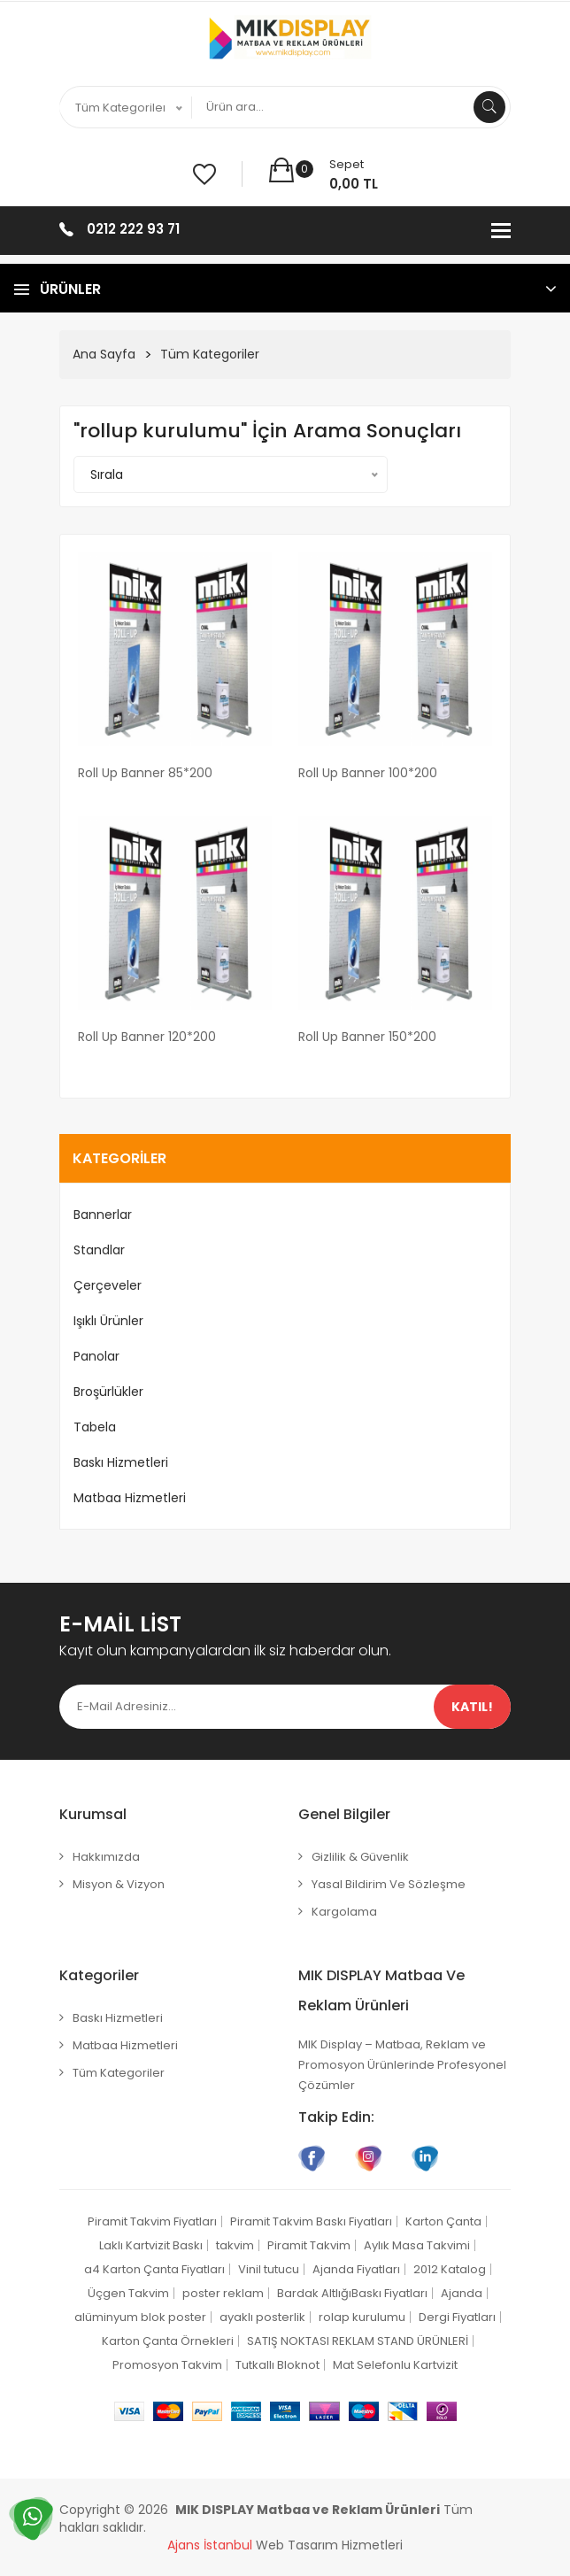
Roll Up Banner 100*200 (367, 773)
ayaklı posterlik (262, 2317)
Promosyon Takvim (167, 2365)
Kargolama (344, 1911)
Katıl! (472, 1707)
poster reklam (223, 2293)
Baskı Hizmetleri (120, 1462)
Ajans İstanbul (209, 2545)
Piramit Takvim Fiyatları (152, 2221)
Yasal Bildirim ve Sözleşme (389, 1884)
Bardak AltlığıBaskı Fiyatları (352, 2293)
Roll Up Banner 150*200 (367, 1036)
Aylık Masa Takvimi (417, 2245)
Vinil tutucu (268, 2269)
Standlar (99, 1250)
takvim (235, 2245)
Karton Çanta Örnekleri (168, 2341)
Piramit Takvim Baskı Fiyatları (311, 2221)
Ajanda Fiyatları (356, 2269)
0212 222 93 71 (133, 229)
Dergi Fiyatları (457, 2317)
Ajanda (461, 2293)
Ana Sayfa (104, 354)
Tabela (94, 1427)
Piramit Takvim (308, 2245)
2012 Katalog (449, 2269)
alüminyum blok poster (140, 2317)
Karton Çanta (443, 2221)
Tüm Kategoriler (209, 354)
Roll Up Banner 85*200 (145, 773)
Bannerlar (102, 1214)
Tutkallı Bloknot (277, 2365)
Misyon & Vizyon (119, 1884)
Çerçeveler (107, 1285)
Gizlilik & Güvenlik (360, 1856)
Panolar (96, 1356)
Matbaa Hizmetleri (129, 1498)
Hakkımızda (106, 1856)
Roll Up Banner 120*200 (147, 1036)
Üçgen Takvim (128, 2293)
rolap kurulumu (362, 2317)
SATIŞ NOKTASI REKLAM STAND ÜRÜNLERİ (357, 2341)
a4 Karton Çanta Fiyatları (154, 2269)
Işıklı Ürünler (108, 1321)
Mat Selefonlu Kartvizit (395, 2365)
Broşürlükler (108, 1391)
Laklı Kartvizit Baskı (151, 2245)
